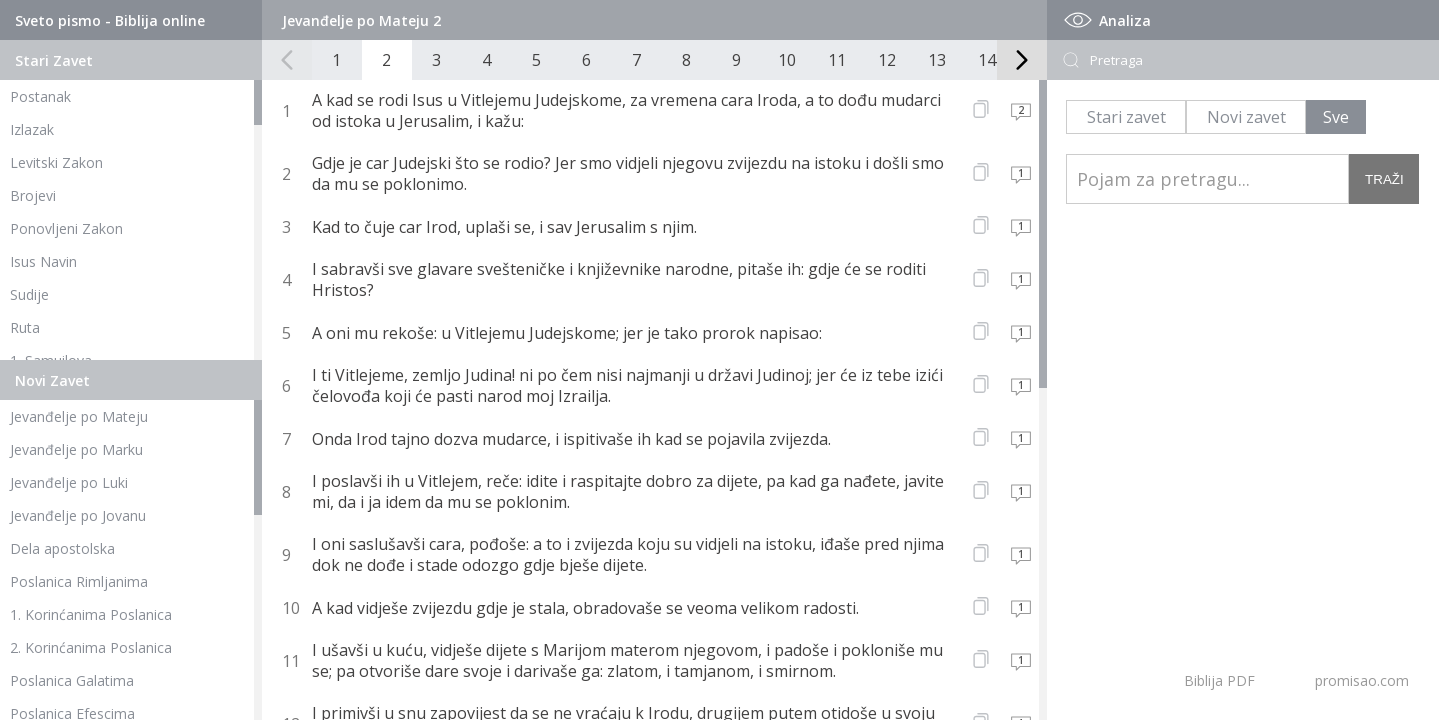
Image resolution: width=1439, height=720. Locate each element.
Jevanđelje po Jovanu (78, 515)
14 (987, 60)
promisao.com (1362, 680)
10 (787, 60)
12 (887, 60)
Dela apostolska (62, 548)
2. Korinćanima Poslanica (91, 647)
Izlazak (32, 129)
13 (937, 60)
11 (837, 60)
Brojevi (33, 195)
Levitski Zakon (56, 162)
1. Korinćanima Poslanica (91, 614)
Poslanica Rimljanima (79, 581)
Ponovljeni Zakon (66, 228)
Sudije (29, 294)
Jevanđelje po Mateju (79, 416)
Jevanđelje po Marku (76, 449)
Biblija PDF (1219, 680)
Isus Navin (43, 261)
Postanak (40, 96)
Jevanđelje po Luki (69, 482)
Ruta (25, 327)
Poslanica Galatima (72, 680)
